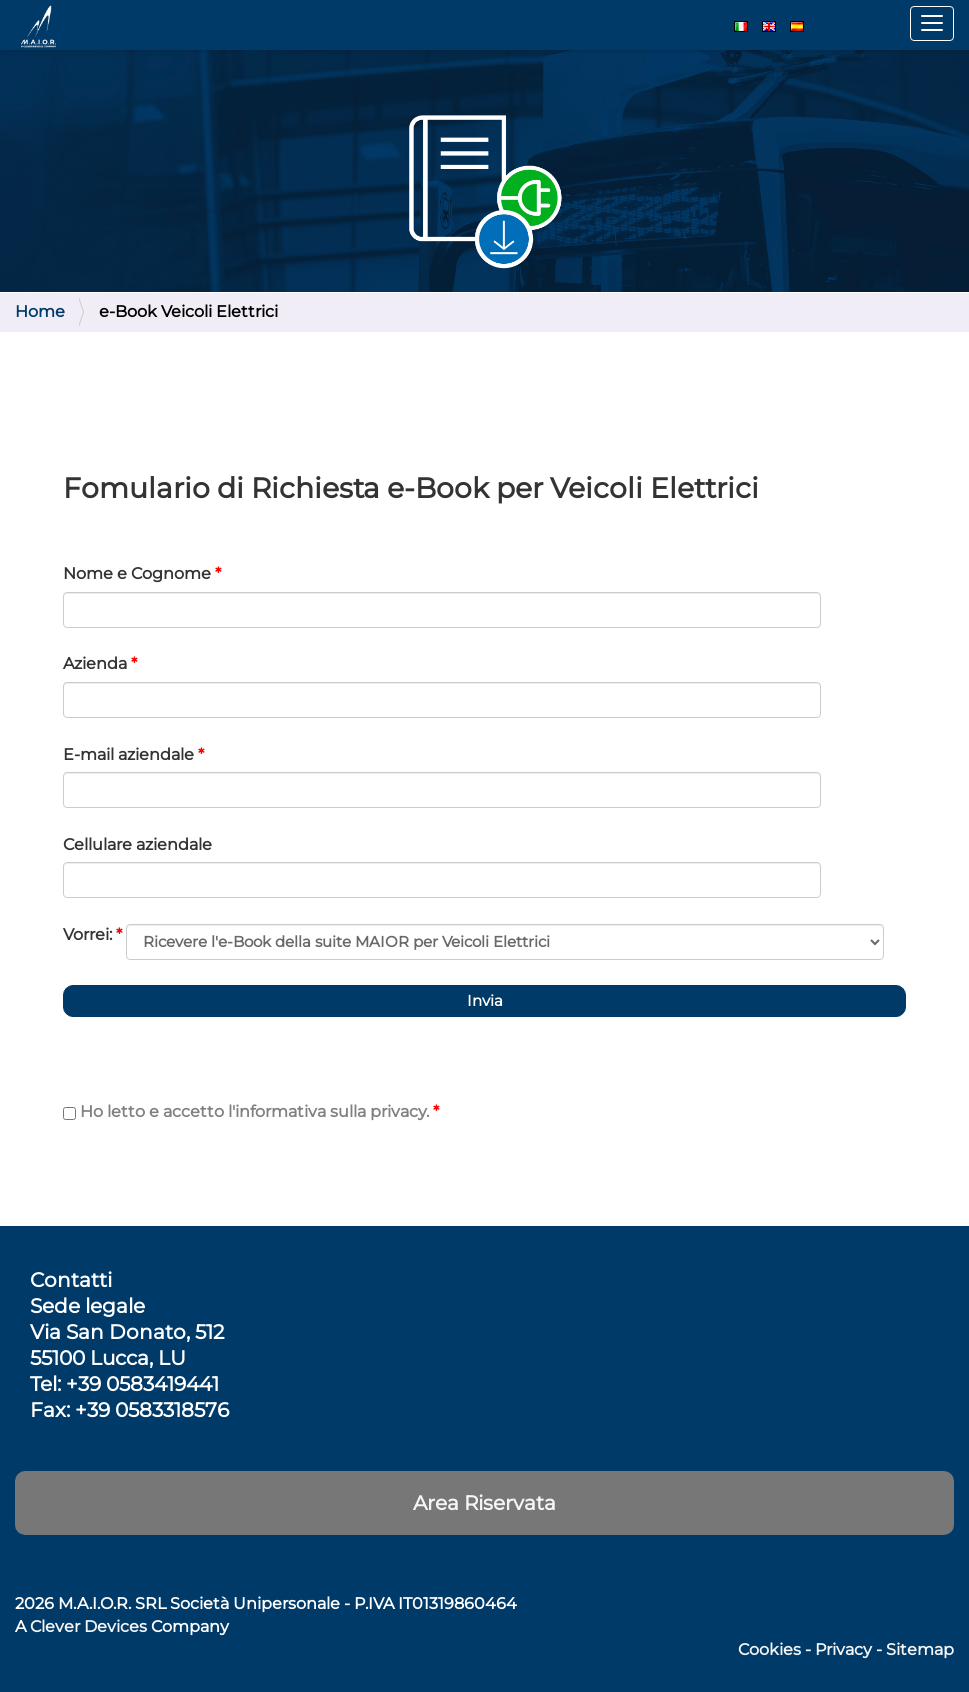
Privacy (843, 1649)
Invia (485, 1000)
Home (40, 311)
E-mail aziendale (133, 754)
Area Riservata (484, 1503)
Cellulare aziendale (137, 844)
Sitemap (920, 1649)
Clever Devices (88, 1626)
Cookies (769, 1649)
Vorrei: (92, 934)
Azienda (100, 663)
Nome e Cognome (142, 573)
